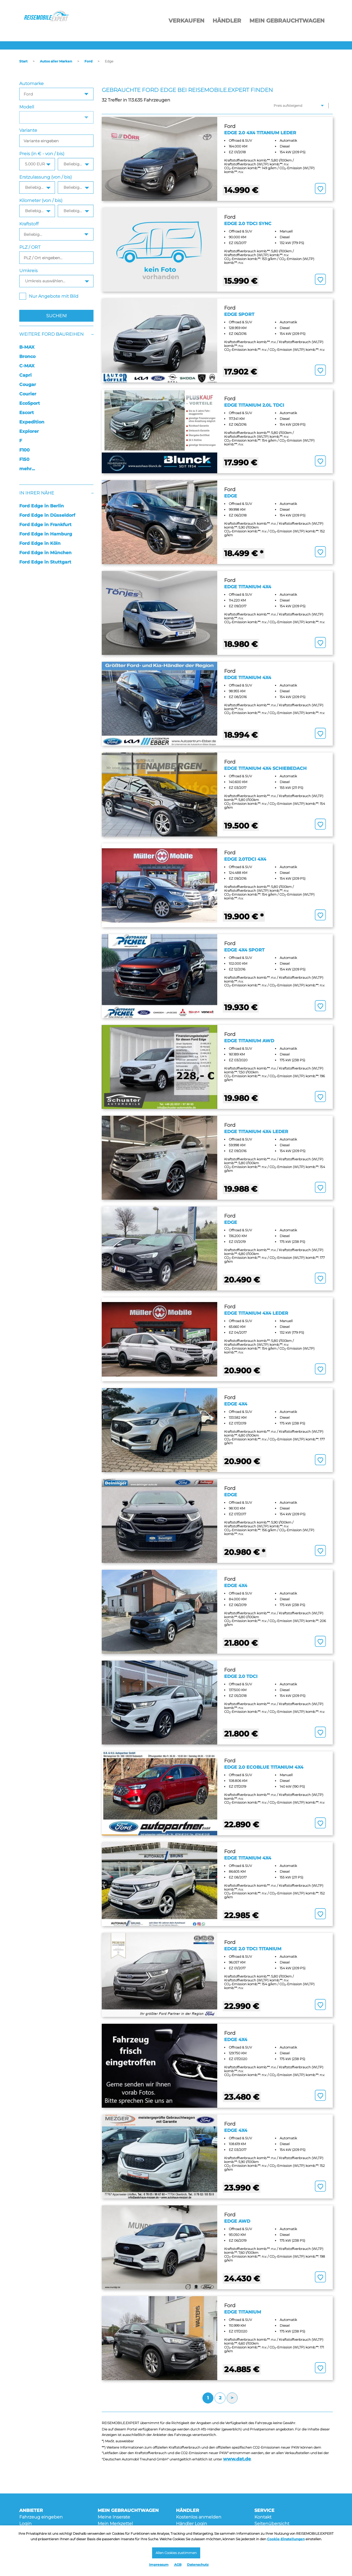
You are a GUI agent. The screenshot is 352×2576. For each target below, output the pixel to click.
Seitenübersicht (271, 2523)
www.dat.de (237, 2459)
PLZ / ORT (29, 247)
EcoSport (29, 403)
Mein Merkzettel (115, 2523)
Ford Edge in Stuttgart (45, 562)
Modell (26, 107)
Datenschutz (198, 2565)
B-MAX (26, 347)
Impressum (159, 2565)
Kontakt (262, 2517)
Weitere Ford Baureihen (51, 334)
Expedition (31, 422)
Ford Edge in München (45, 552)
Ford (88, 61)
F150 (24, 459)
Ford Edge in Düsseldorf (47, 515)
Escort (26, 412)
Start (23, 61)
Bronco (27, 356)
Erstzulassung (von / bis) (45, 177)
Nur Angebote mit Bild (48, 296)
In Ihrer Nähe (36, 493)
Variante (28, 130)
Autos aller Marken (56, 61)
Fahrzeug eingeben (41, 2517)
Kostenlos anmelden (198, 2517)
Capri (25, 375)
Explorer (29, 431)
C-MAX (26, 365)
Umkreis (28, 270)
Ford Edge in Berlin (41, 505)
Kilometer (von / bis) (40, 200)
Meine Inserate (114, 2517)
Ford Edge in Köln (40, 543)
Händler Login (191, 2523)
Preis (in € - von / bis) (41, 153)
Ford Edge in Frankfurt (45, 524)
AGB (178, 2565)
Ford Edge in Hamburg (45, 534)
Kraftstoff (28, 223)
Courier (27, 393)
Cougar (27, 384)
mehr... (27, 468)
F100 (24, 450)
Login (25, 2523)
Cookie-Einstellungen (286, 2538)
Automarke (31, 83)
